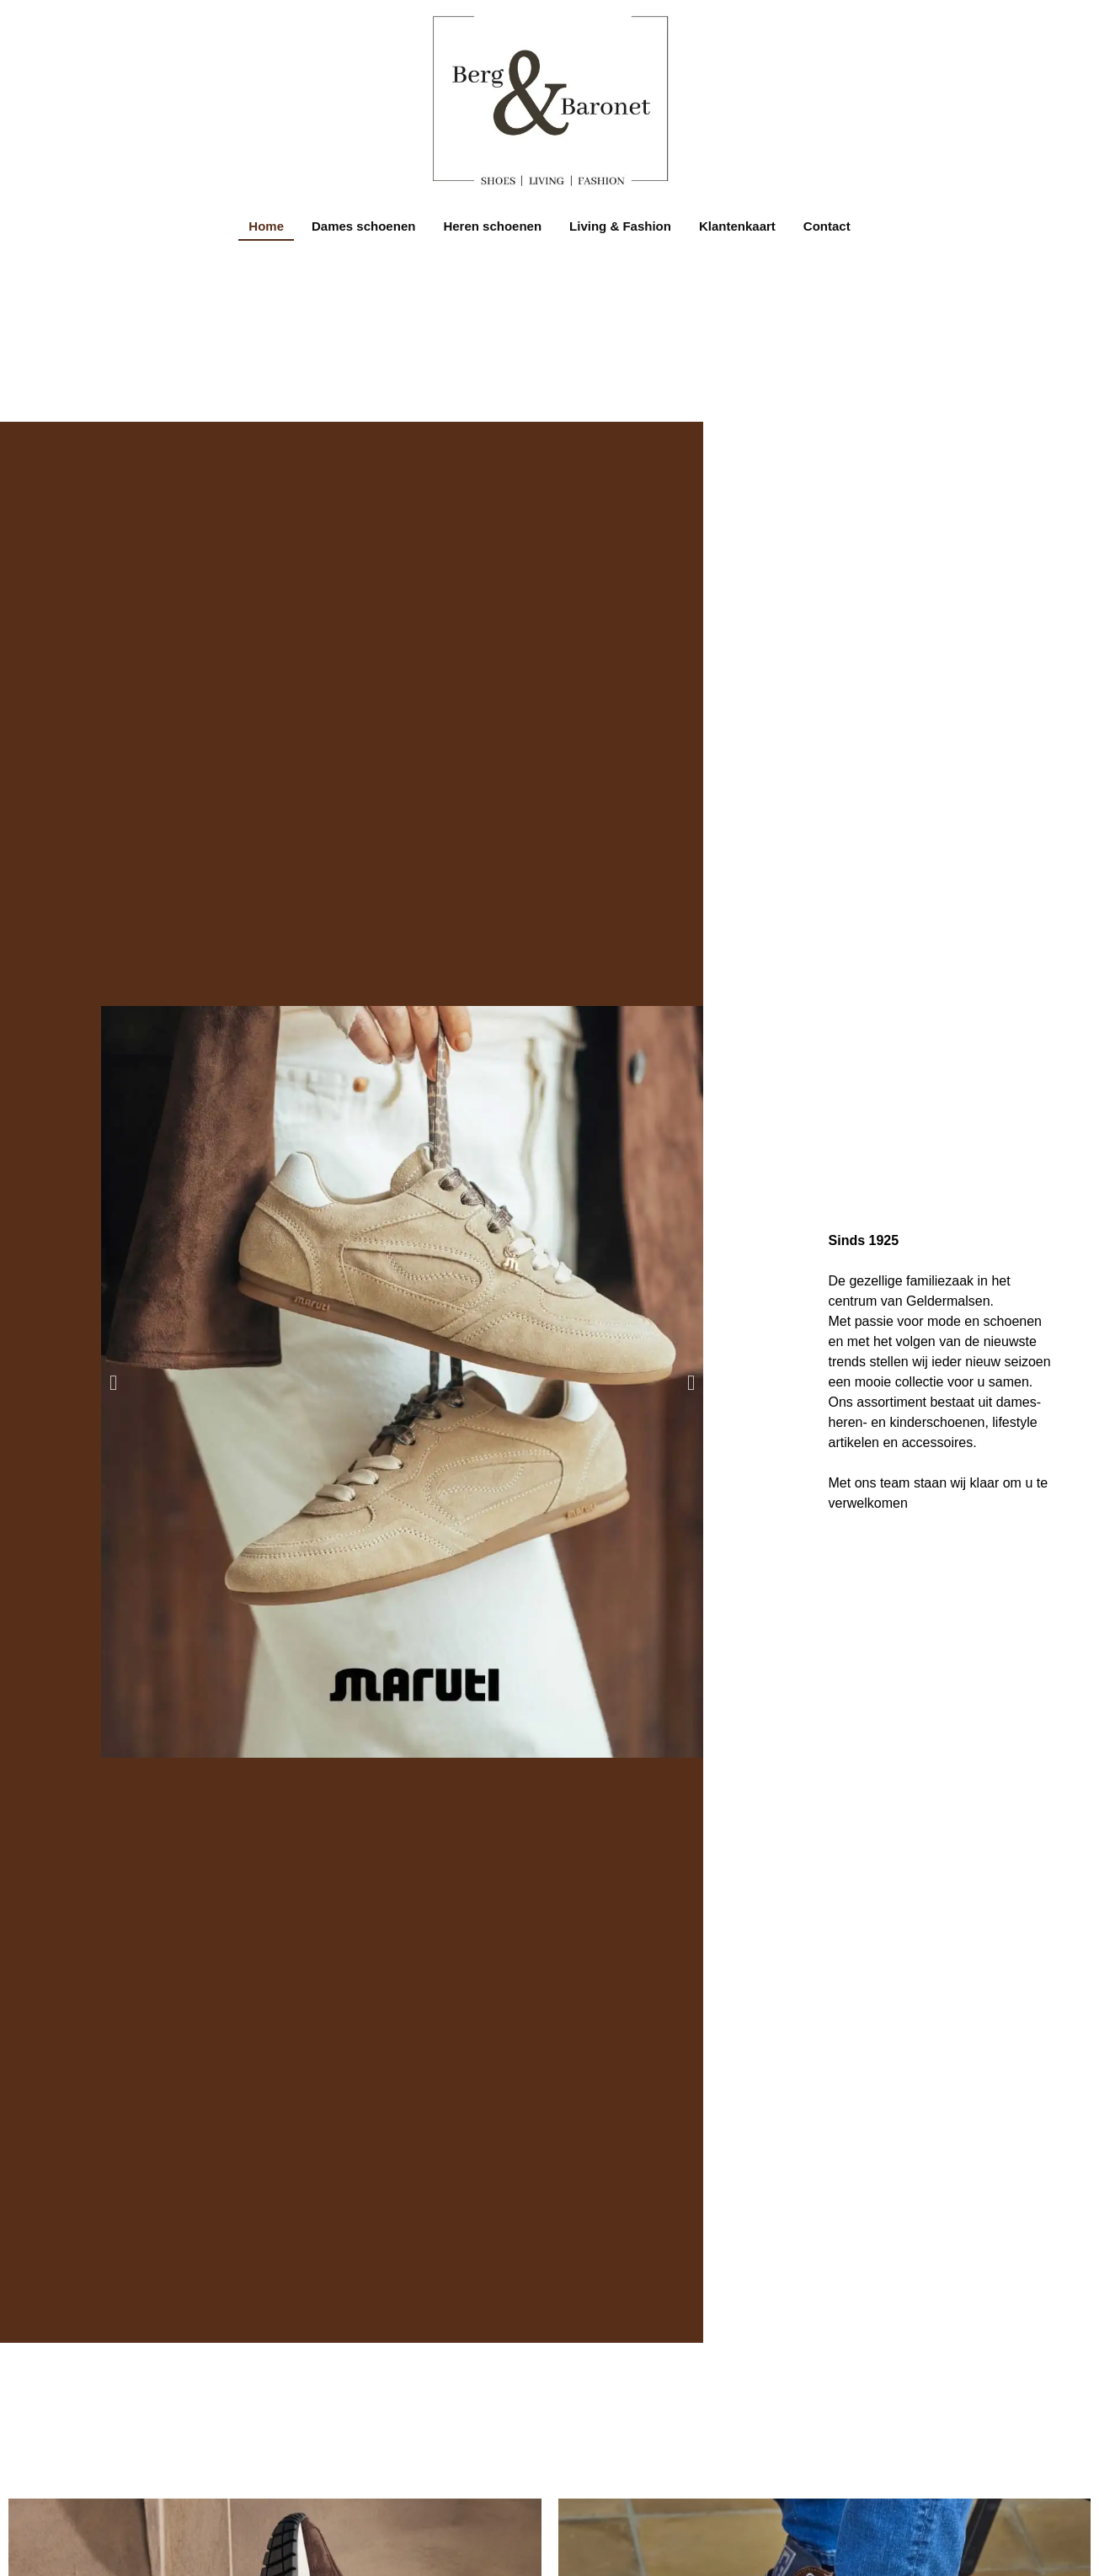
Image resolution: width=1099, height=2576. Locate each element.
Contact (827, 226)
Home (266, 226)
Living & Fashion (620, 226)
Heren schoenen (492, 226)
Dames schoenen (363, 226)
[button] (113, 1381)
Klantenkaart (737, 226)
